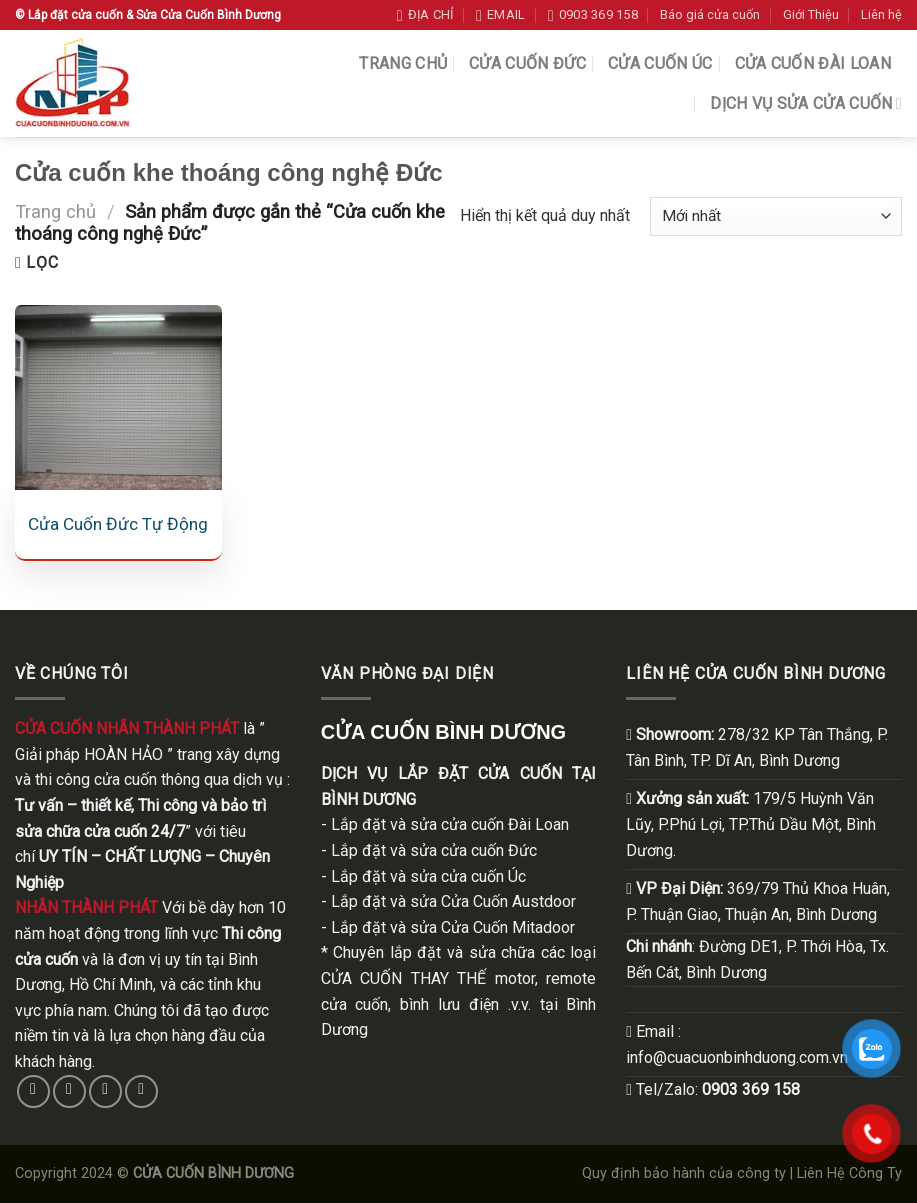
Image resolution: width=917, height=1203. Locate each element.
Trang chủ (403, 63)
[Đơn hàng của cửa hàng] (776, 216)
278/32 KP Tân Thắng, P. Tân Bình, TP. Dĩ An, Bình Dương (757, 747)
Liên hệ (881, 14)
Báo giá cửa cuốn (710, 14)
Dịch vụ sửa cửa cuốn (806, 104)
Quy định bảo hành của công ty (684, 1173)
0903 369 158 (751, 1089)
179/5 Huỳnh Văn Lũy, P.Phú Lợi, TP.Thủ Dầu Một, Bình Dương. (751, 824)
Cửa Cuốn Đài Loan (813, 63)
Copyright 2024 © (154, 1173)
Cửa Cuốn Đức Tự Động (118, 524)
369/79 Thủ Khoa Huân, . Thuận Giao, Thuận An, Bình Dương (758, 901)
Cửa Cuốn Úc (660, 63)
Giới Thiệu (811, 14)
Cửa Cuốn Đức (527, 63)
